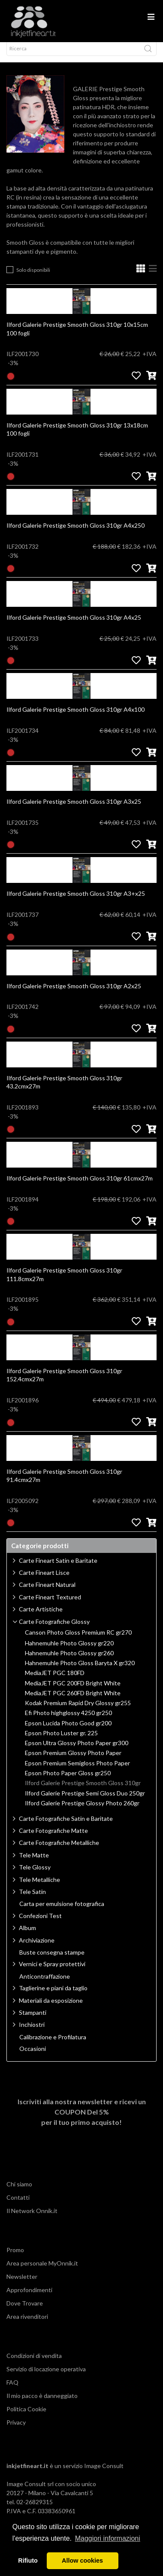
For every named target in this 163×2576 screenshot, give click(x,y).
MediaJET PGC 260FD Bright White (73, 1700)
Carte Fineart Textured (50, 1604)
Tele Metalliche (39, 1887)
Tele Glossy (35, 1874)
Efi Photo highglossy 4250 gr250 (68, 1720)
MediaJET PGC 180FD (55, 1680)
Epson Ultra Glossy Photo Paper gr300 (76, 1750)
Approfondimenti (29, 2297)
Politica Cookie (26, 2416)
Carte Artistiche (41, 1616)
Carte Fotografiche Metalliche (59, 1850)
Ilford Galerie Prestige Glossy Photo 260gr (82, 1811)
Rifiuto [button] (28, 2560)
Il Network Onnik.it (31, 2218)
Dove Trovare (24, 2311)
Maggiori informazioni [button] (107, 2538)
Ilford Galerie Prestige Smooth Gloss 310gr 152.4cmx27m (64, 1383)
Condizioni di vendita (34, 2363)
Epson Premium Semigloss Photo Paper (77, 1771)
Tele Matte (34, 1862)
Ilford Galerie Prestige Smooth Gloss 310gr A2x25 (73, 993)
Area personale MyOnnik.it (42, 2271)
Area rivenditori (27, 2324)
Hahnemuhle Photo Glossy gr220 (69, 1651)
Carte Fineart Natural (47, 1592)
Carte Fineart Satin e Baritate (58, 1568)
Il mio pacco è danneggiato (42, 2403)
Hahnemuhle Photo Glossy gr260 (69, 1660)
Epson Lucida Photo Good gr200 (68, 1731)
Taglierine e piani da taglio (53, 1995)
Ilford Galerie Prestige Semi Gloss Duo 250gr (85, 1801)
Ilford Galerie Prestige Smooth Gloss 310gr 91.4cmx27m (64, 1483)
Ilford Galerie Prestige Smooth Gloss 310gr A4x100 (75, 717)
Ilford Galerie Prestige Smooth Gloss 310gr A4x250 (75, 533)
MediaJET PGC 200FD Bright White (73, 1691)
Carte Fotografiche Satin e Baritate (66, 1826)
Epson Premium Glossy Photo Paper (73, 1760)
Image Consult (104, 2473)
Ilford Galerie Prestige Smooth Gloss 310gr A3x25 (73, 809)
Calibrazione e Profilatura (52, 2044)
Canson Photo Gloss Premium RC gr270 (78, 1640)
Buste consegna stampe (52, 1960)
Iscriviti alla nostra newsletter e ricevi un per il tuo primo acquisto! (82, 2119)
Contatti (18, 2205)
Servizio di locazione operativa (46, 2376)
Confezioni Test (40, 1923)
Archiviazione (36, 1948)
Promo (15, 2257)
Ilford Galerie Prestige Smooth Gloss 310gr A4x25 (73, 625)
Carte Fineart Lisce (44, 1580)
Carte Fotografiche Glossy (54, 1629)
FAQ (12, 2390)
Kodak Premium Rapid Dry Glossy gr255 (78, 1710)
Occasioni (32, 2056)
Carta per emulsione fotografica (61, 1911)
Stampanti (32, 2020)
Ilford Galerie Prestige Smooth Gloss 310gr (83, 1790)
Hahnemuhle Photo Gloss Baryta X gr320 (80, 1670)
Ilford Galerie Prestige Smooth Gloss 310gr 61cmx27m (79, 1186)
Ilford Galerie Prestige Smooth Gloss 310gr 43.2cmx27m (64, 1090)
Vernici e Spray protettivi (52, 1971)
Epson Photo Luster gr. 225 (61, 1740)
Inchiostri (32, 2032)
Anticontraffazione (44, 1984)
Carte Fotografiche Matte (53, 1838)
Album (27, 1935)
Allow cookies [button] (82, 2560)
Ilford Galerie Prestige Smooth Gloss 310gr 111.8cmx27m (64, 1282)
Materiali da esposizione (51, 2008)
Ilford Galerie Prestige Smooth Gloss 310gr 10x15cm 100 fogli (77, 336)
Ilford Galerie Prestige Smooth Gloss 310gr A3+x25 (75, 901)
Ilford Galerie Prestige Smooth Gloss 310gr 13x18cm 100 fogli (77, 437)
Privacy (16, 2430)
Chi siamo (19, 2191)
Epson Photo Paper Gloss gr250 (68, 1780)
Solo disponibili (33, 277)
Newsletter (21, 2284)
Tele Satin (32, 1899)
